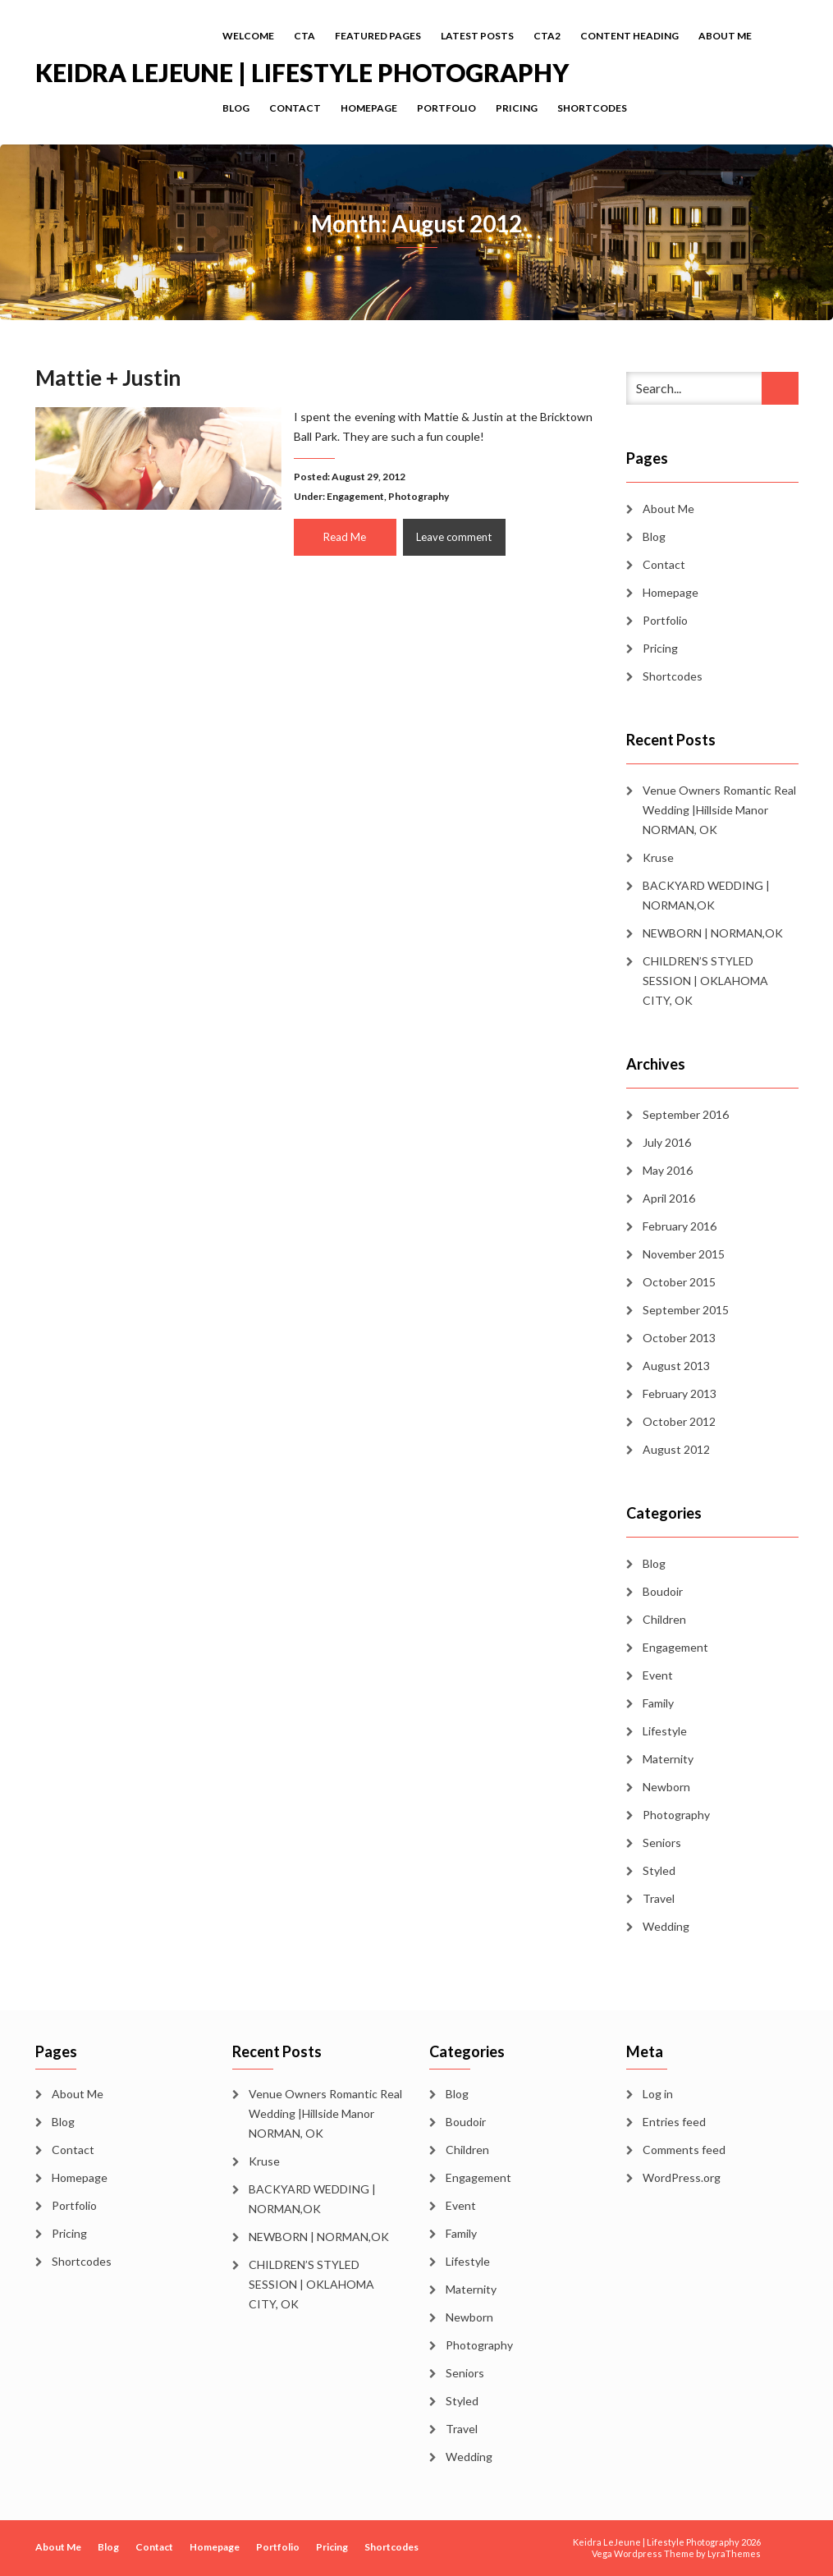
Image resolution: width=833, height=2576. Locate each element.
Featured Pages (378, 36)
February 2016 (679, 1226)
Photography (418, 496)
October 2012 (679, 1421)
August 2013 (676, 1366)
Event (658, 1675)
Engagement (355, 496)
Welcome (248, 36)
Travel (659, 1898)
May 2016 (668, 1170)
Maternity (668, 1759)
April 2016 (669, 1198)
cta (304, 36)
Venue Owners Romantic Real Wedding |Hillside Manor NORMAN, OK (719, 810)
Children (664, 1619)
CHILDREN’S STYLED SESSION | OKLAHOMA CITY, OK (705, 980)
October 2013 (679, 1338)
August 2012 (676, 1449)
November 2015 (684, 1254)
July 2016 (667, 1142)
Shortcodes (592, 108)
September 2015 (686, 1310)
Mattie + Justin (108, 377)
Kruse (658, 857)
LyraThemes (734, 2553)
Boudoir (663, 1591)
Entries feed (674, 2122)
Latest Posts (477, 36)
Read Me (344, 536)
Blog (235, 108)
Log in (658, 2094)
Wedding (666, 1926)
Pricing (517, 108)
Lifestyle (665, 1731)
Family (658, 1703)
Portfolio (446, 108)
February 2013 (679, 1393)
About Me (725, 36)
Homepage (369, 108)
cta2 (547, 36)
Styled (659, 1870)
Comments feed (684, 2150)
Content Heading (629, 36)
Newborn (666, 1787)
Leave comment (454, 536)
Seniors (662, 1842)
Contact (295, 108)
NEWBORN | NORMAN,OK (713, 933)
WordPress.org (682, 2177)
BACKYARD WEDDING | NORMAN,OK (706, 895)
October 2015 (679, 1282)
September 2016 (686, 1114)
